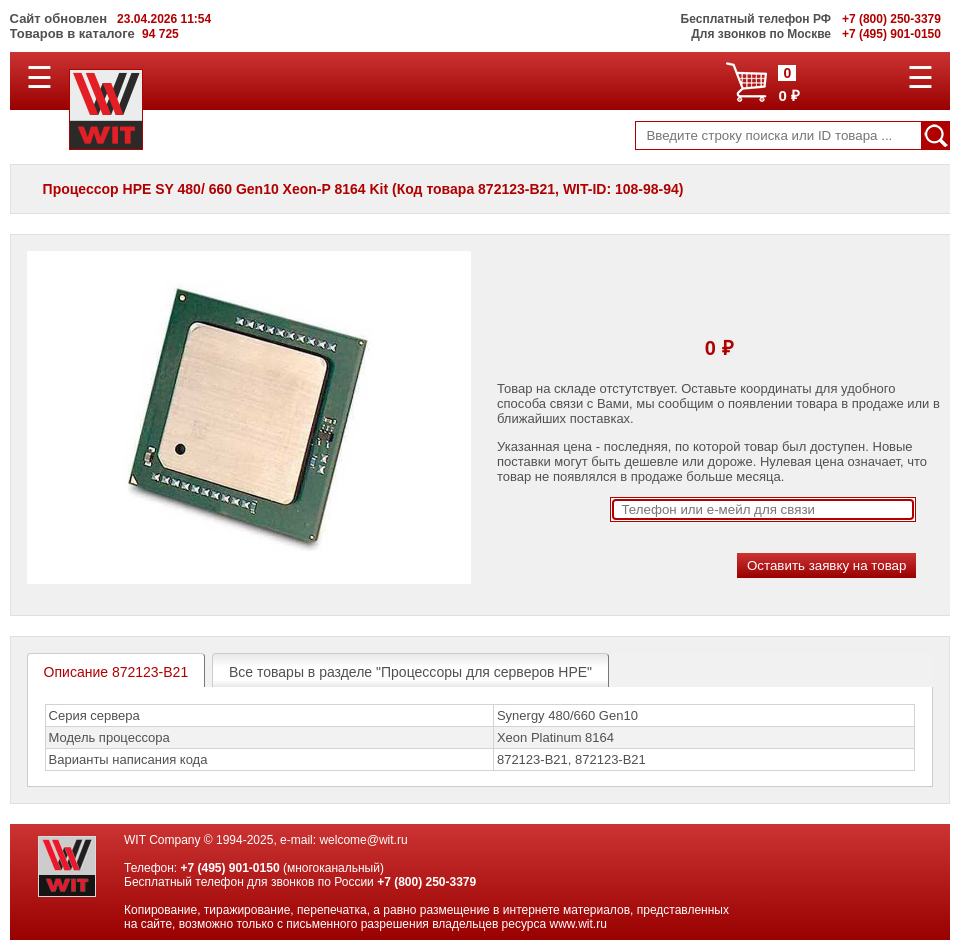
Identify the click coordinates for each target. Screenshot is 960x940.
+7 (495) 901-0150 (229, 868)
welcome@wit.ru (363, 840)
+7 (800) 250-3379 (426, 882)
